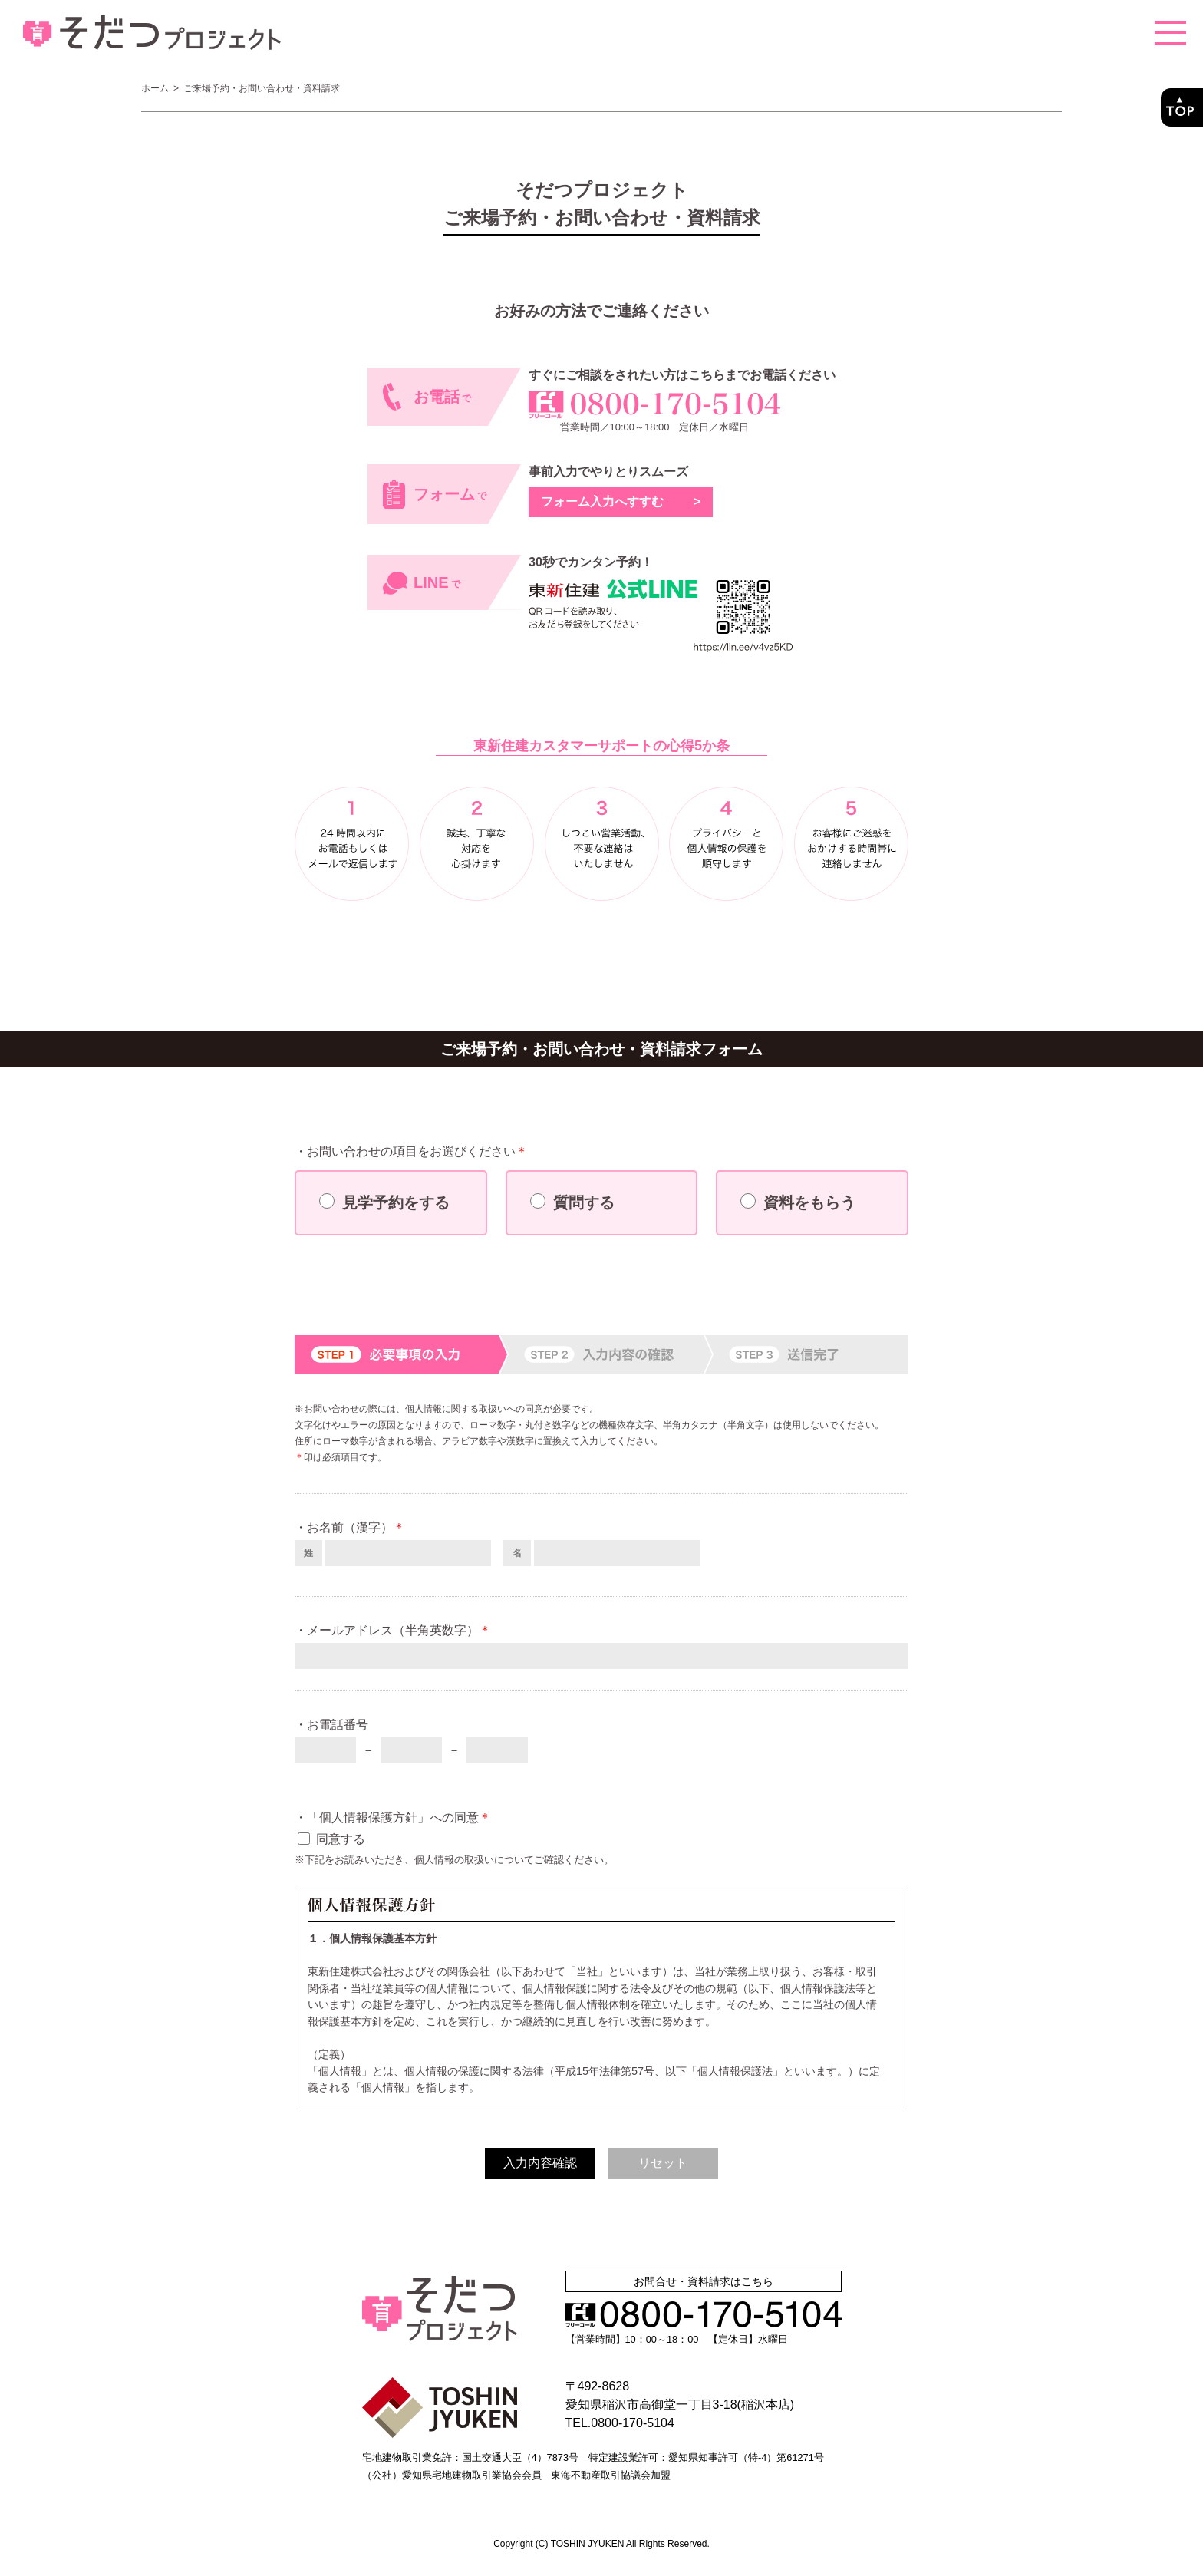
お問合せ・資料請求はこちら (703, 2281)
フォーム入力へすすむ (620, 501)
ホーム (155, 88)
